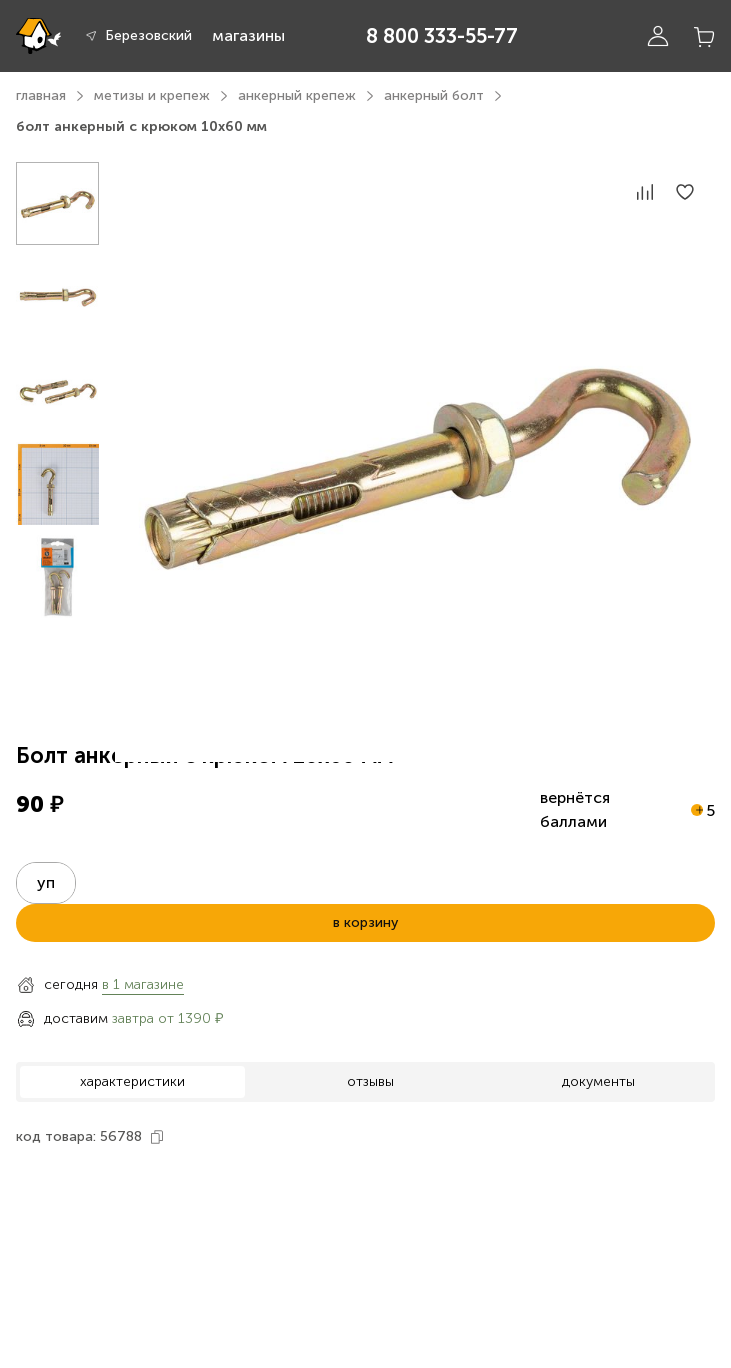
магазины (248, 35)
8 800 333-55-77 (442, 36)
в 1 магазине (143, 984)
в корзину (365, 922)
